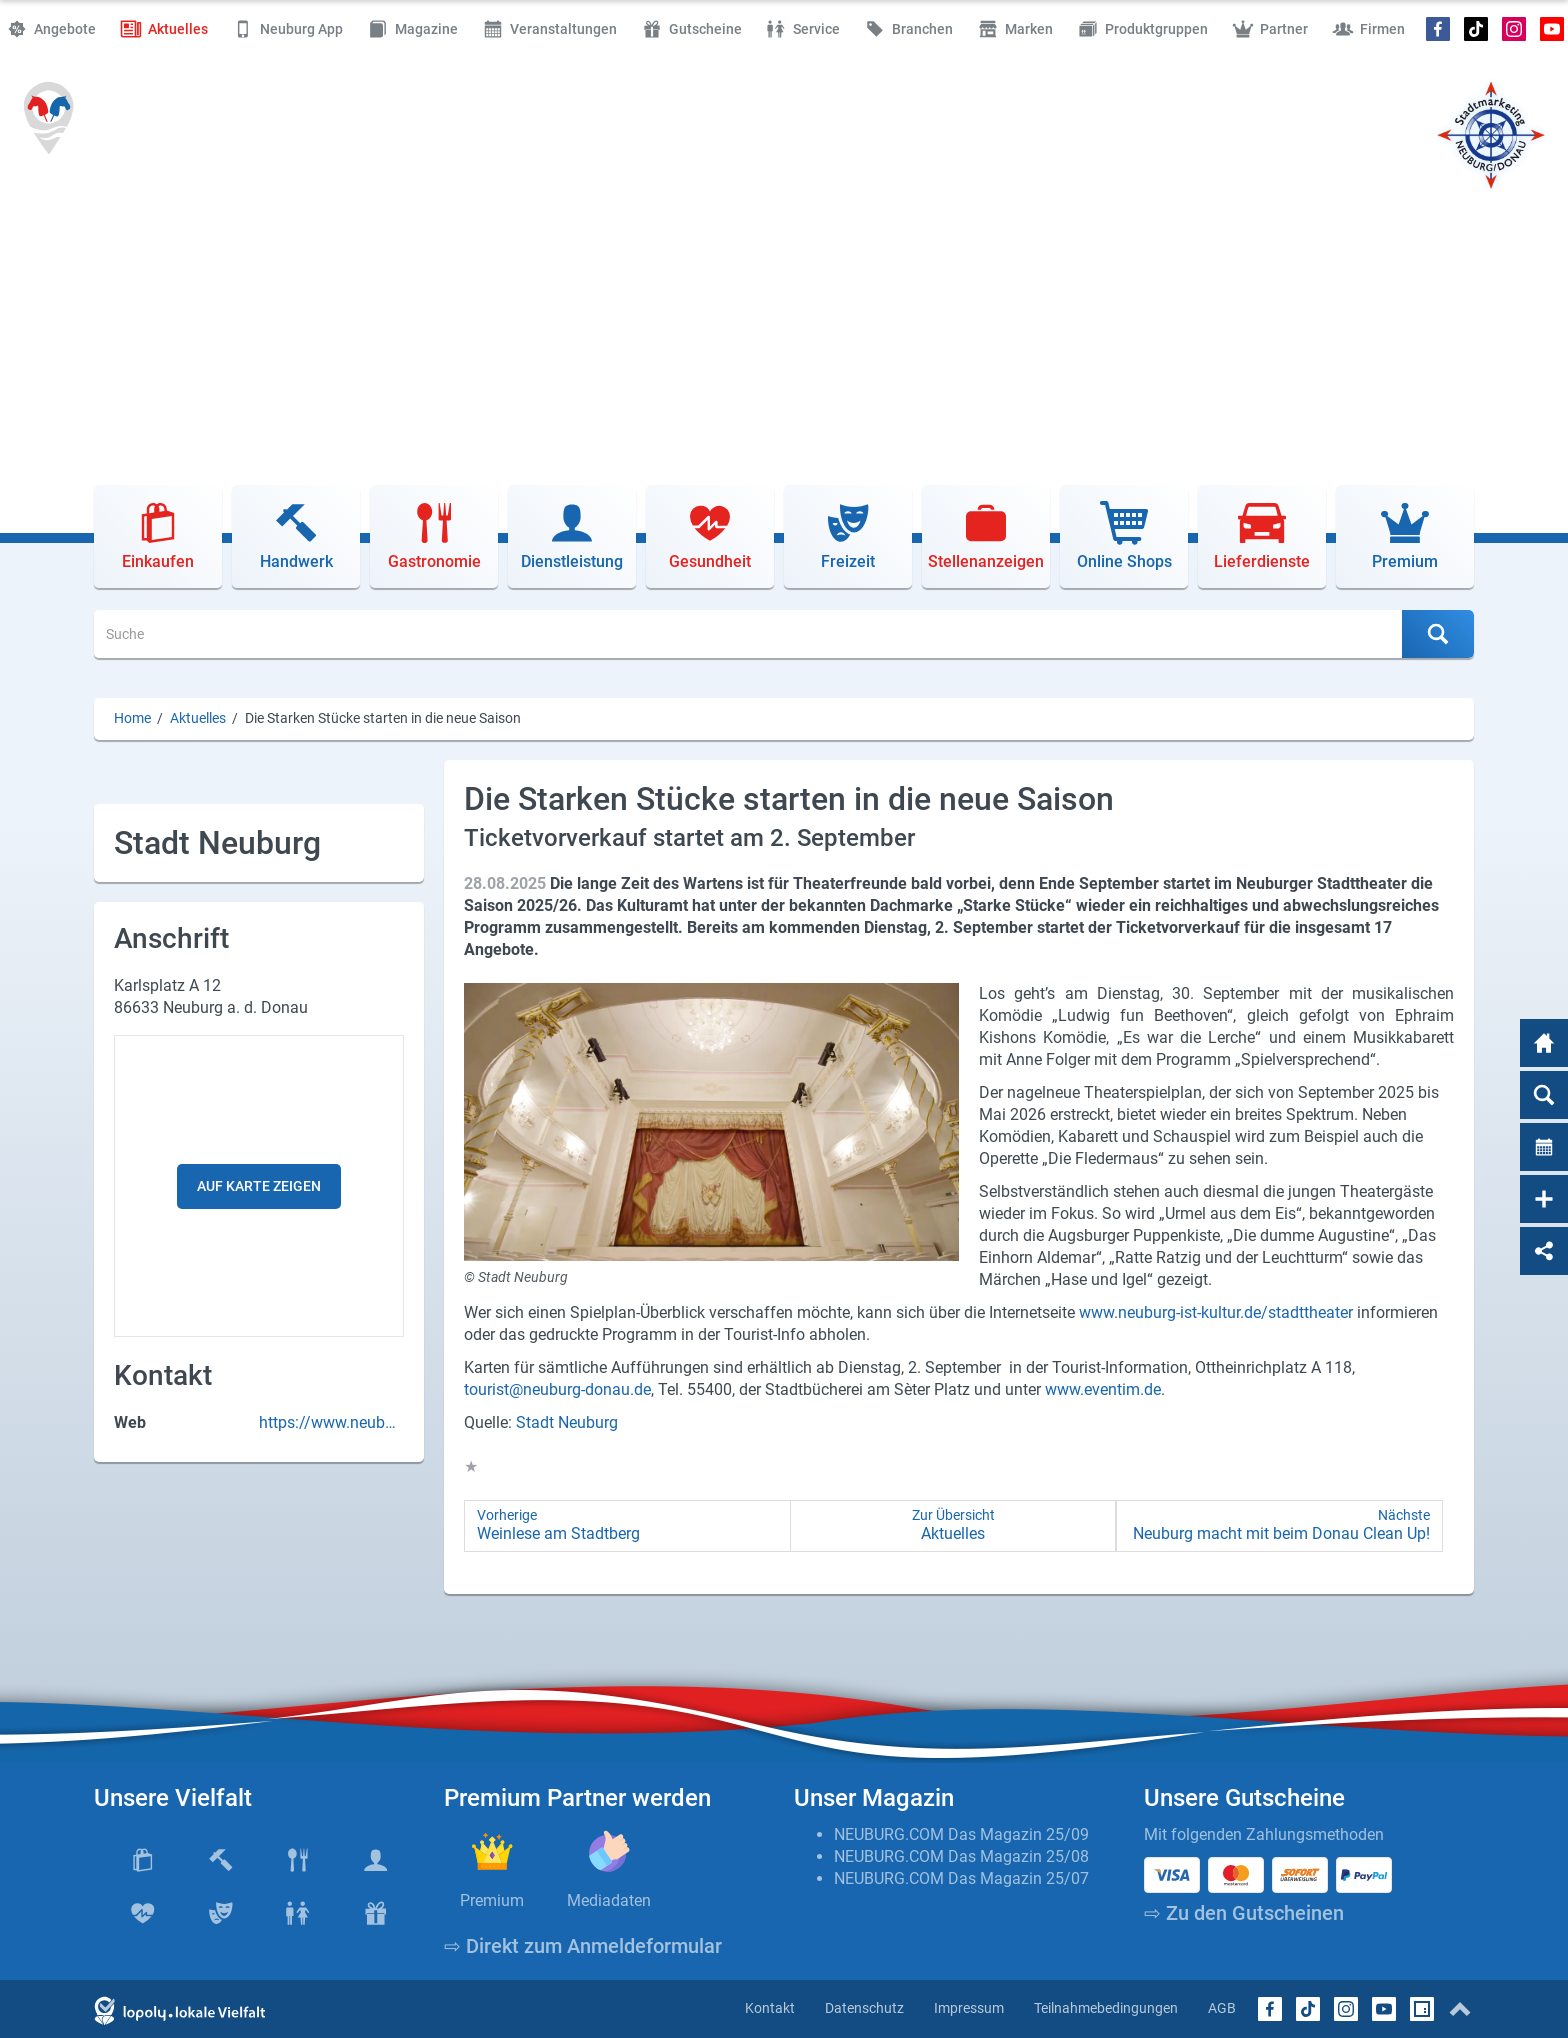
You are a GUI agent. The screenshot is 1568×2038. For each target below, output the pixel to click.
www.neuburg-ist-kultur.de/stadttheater (1216, 1312)
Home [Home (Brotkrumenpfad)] (132, 718)
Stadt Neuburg (567, 1422)
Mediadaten (609, 1900)
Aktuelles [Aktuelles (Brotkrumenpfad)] (198, 718)
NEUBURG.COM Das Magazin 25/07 (961, 1878)
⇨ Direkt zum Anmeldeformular (583, 1946)
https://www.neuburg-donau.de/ (329, 1423)
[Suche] (748, 634)
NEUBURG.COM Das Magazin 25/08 (961, 1856)
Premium (492, 1900)
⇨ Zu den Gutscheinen (1244, 1913)
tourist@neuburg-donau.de (557, 1389)
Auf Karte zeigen (259, 1186)
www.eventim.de (1103, 1389)
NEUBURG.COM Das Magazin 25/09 (961, 1834)
